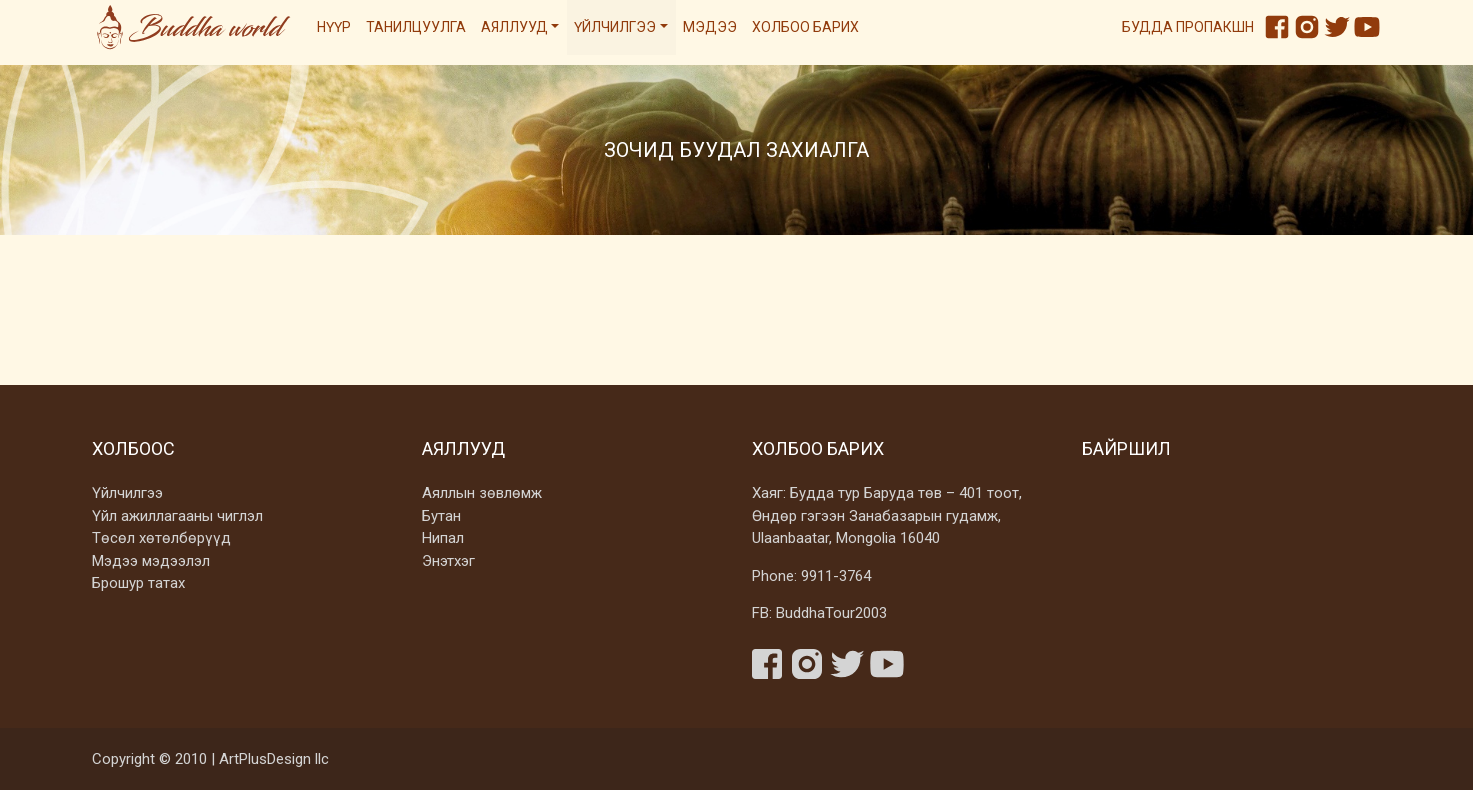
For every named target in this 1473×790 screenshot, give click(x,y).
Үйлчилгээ (615, 27)
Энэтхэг (448, 561)
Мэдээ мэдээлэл (151, 561)
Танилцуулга (416, 27)
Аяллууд (514, 27)
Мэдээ (710, 27)
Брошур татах (138, 583)
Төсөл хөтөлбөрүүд (161, 538)
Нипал (443, 538)
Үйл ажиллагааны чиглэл (177, 516)
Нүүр (334, 27)
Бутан (441, 516)
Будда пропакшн (1188, 27)
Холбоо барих (805, 27)
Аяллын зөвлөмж (482, 493)
